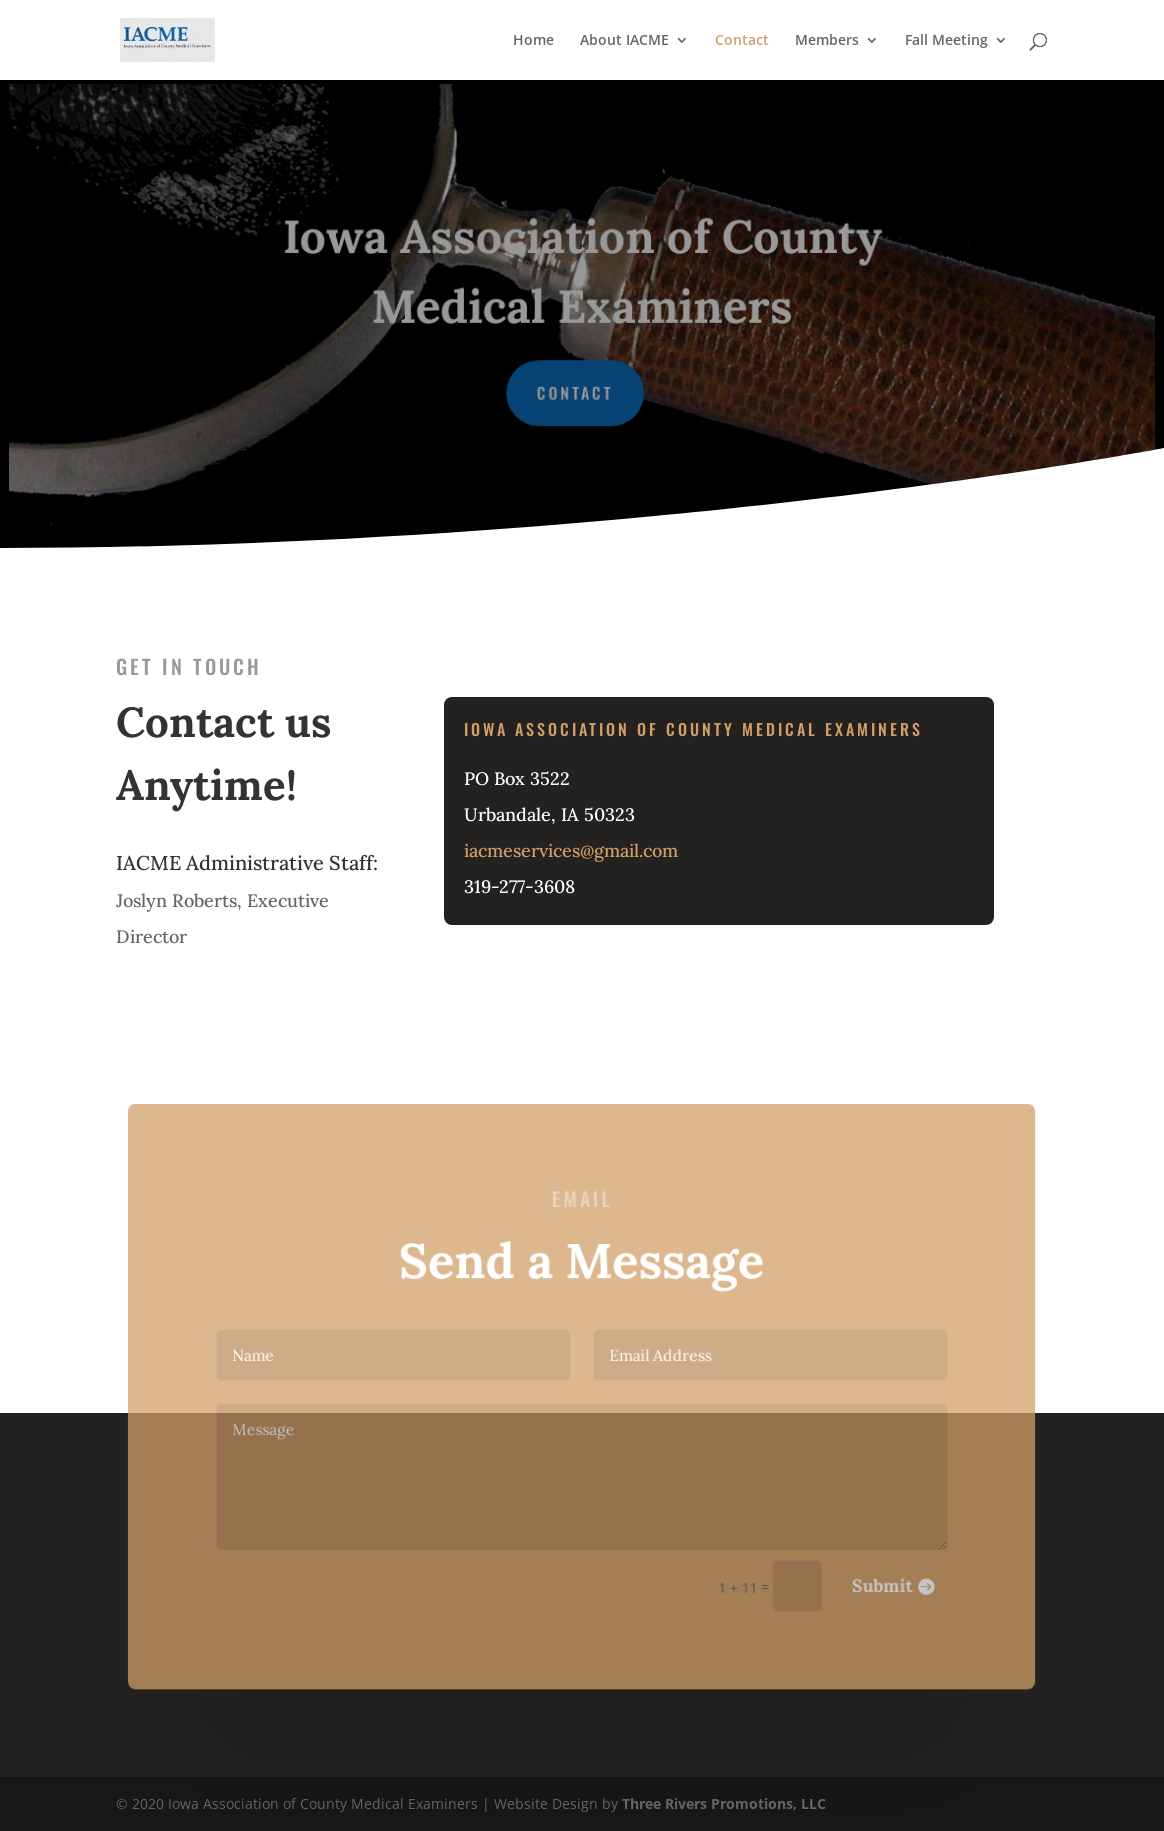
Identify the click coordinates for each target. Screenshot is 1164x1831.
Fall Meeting (946, 41)
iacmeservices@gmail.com (571, 848)
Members (827, 41)
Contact (742, 41)
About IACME (624, 41)
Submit (865, 1574)
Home (533, 41)
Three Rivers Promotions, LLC (724, 1803)
